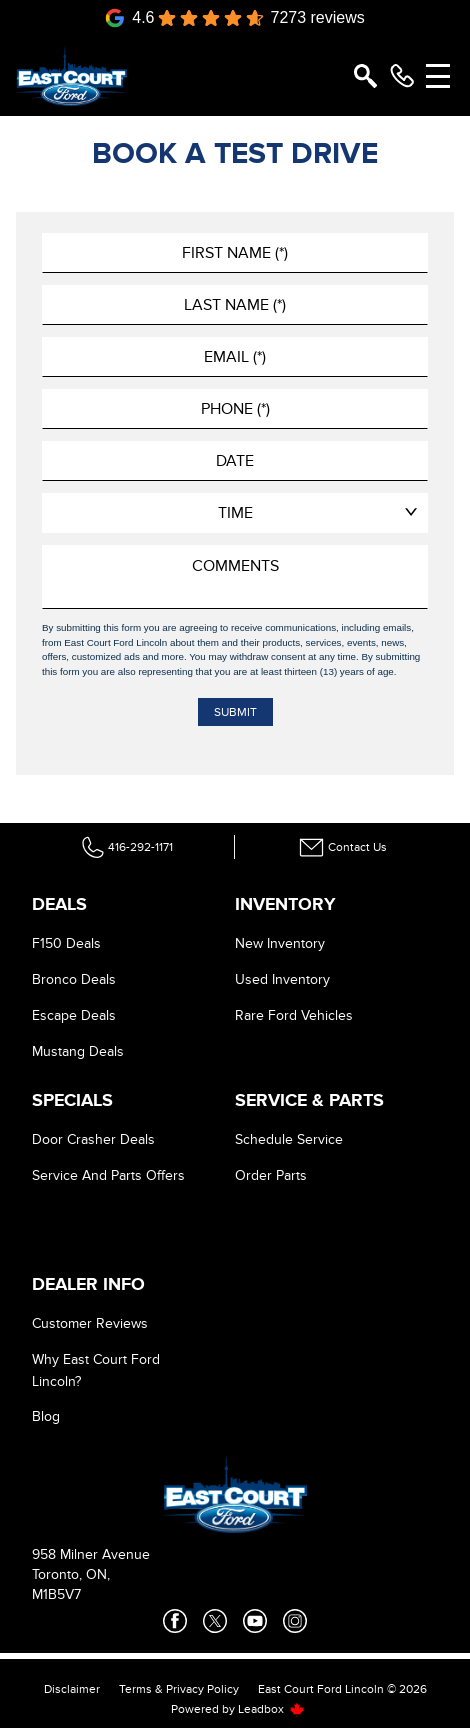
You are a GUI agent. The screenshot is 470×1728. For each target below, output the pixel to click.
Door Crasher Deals (93, 1139)
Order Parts (271, 1175)
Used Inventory (282, 979)
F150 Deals (66, 943)
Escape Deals (74, 1015)
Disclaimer (72, 1689)
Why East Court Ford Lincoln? (96, 1370)
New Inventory (280, 943)
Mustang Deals (78, 1051)
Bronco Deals (74, 979)
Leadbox (271, 1709)
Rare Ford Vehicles (294, 1015)
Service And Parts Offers (108, 1175)
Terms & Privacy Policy (179, 1689)
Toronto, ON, (71, 1574)
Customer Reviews (90, 1323)
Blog (46, 1416)
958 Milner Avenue (91, 1554)
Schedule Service (289, 1139)
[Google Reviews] (235, 18)
